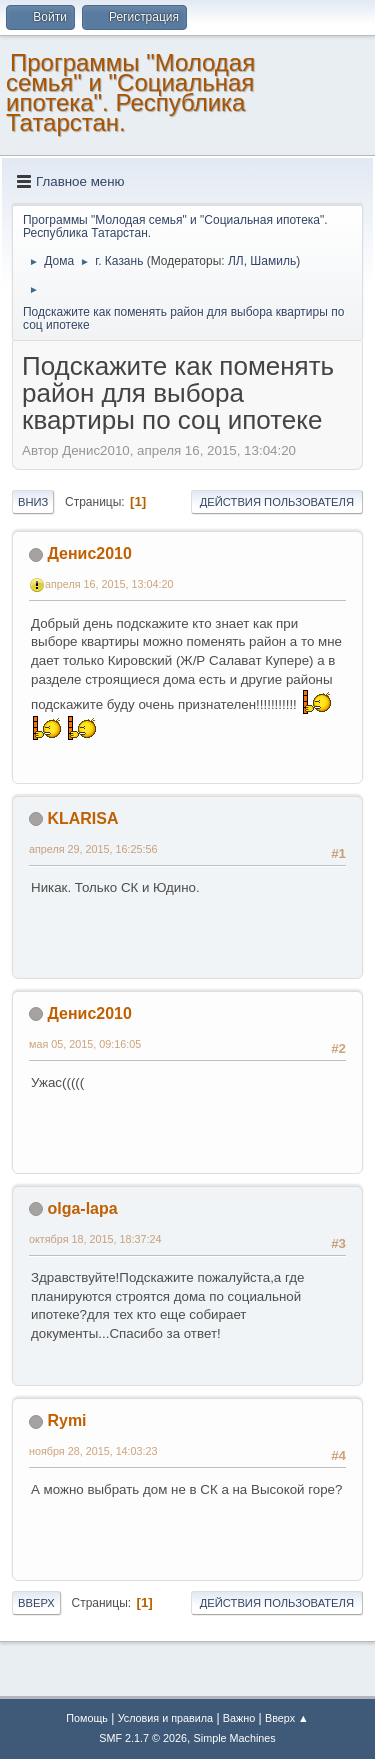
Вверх (36, 1603)
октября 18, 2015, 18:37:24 (95, 1239)
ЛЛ (236, 261)
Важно (239, 1718)
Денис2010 (89, 553)
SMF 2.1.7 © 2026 (143, 1738)
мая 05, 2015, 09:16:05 (85, 1044)
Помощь (87, 1718)
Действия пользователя (277, 502)
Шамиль (273, 261)
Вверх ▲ (287, 1718)
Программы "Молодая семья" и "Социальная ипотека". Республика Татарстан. (130, 92)
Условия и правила (165, 1718)
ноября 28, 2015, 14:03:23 (93, 1451)
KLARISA (82, 818)
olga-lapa (82, 1208)
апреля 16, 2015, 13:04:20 (109, 584)
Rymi (66, 1420)
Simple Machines (235, 1738)
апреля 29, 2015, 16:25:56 (93, 849)
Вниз (33, 502)
